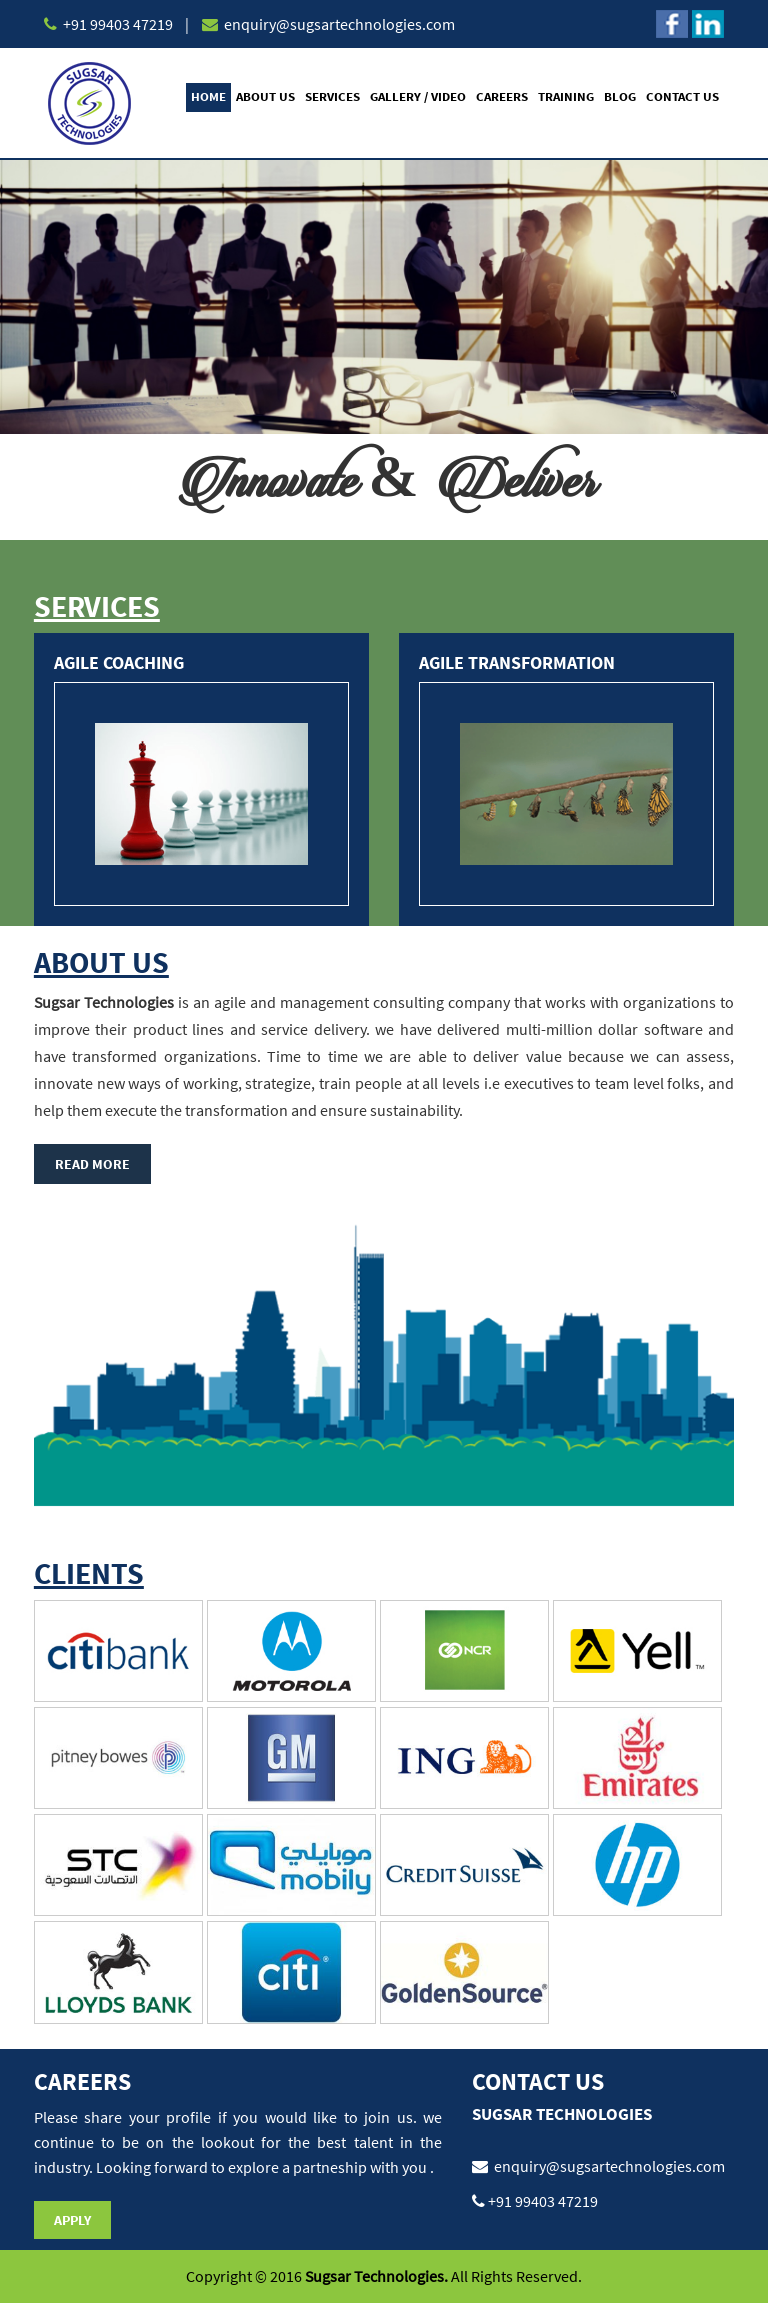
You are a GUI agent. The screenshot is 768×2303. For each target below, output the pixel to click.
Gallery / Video (418, 96)
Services (332, 96)
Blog (620, 96)
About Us (265, 96)
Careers (502, 96)
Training (566, 96)
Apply (72, 2220)
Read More (92, 1164)
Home (208, 96)
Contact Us (682, 96)
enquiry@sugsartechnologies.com (338, 24)
